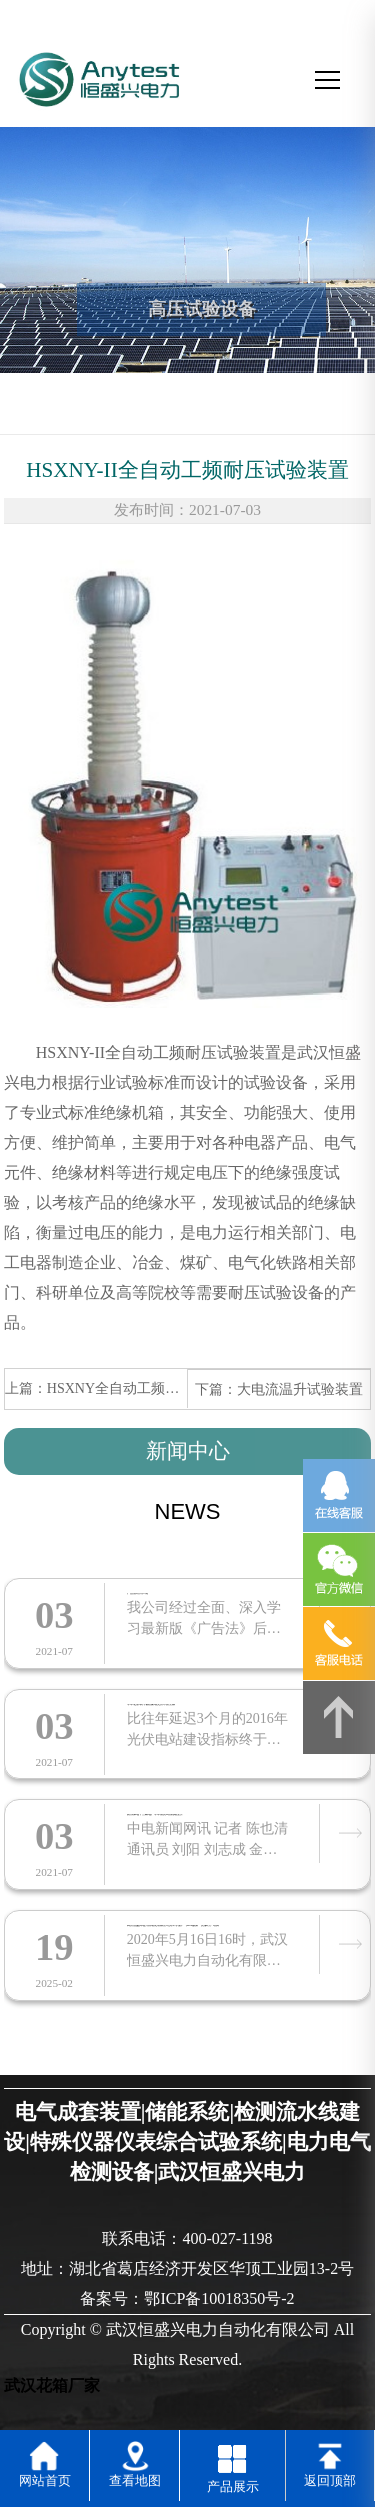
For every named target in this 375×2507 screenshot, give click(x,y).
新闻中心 (188, 1451)
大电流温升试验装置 (300, 1389)
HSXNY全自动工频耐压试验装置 (148, 1388)
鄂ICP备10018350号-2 (219, 2298)
